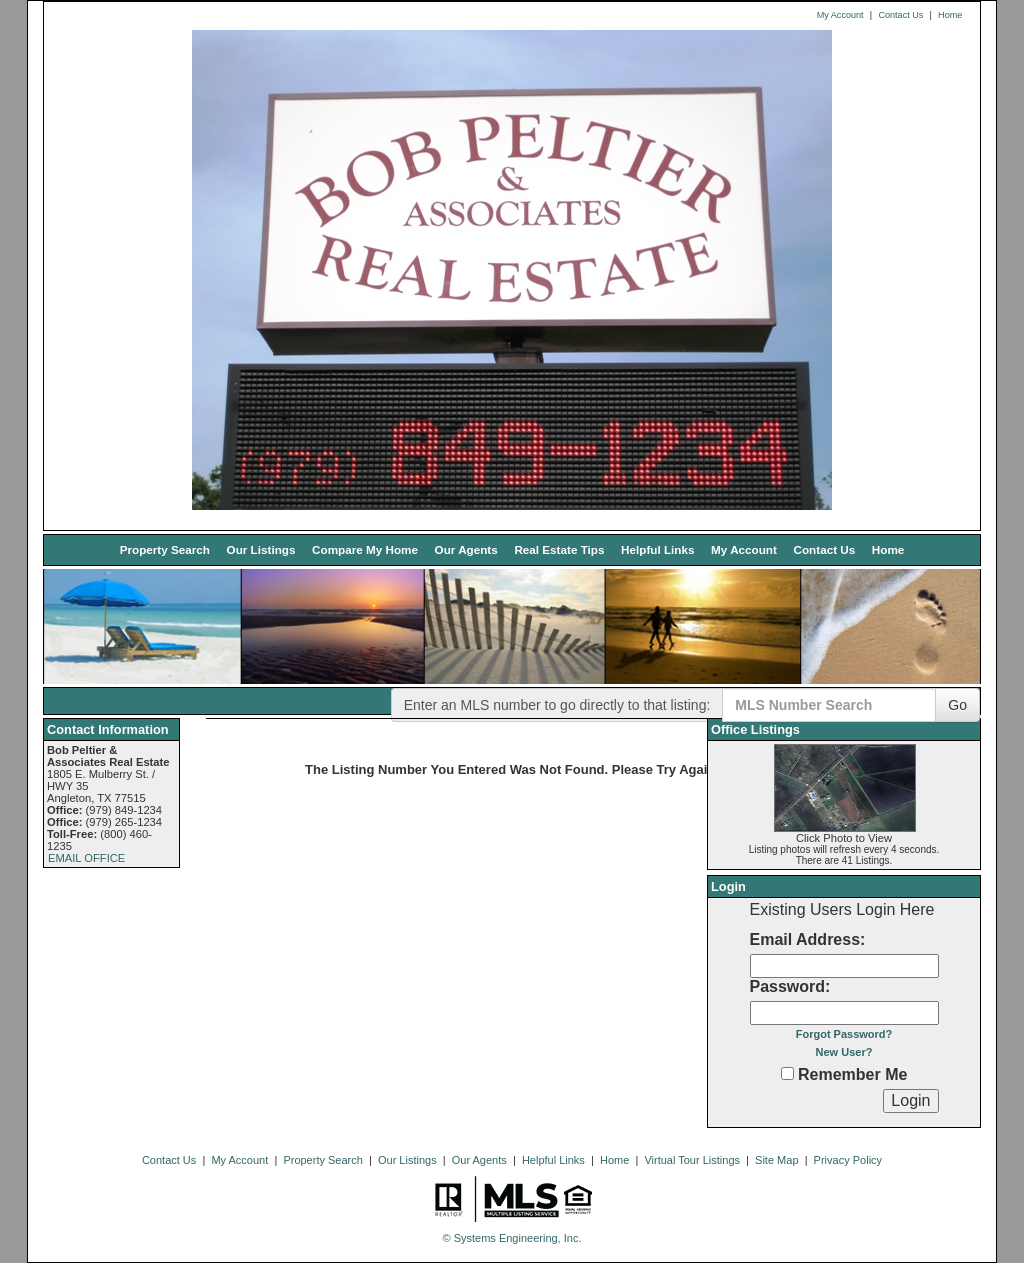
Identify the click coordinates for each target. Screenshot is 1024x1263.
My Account (840, 15)
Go (957, 705)
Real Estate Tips (559, 549)
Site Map (776, 1160)
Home (950, 15)
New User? (844, 1052)
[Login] (910, 1101)
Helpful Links (657, 549)
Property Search (165, 549)
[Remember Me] (787, 1073)
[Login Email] (844, 966)
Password (788, 986)
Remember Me (844, 1074)
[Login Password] (844, 1013)
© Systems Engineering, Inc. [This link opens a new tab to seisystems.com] (512, 1238)
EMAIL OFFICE (86, 858)
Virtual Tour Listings (692, 1160)
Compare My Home (365, 549)
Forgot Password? (844, 1034)
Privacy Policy (848, 1160)
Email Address (805, 939)
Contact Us (900, 15)
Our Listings (261, 549)
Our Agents (466, 549)
